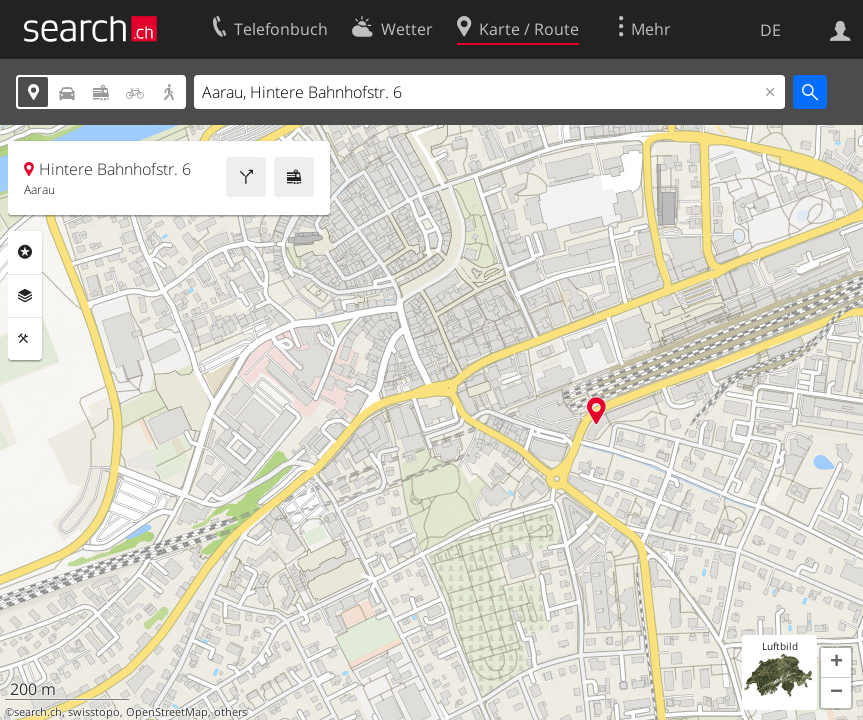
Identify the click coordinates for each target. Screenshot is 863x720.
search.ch (38, 712)
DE (770, 30)
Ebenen (25, 296)
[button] (836, 663)
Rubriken (25, 252)
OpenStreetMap (167, 712)
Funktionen (25, 339)
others (230, 712)
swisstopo (94, 712)
